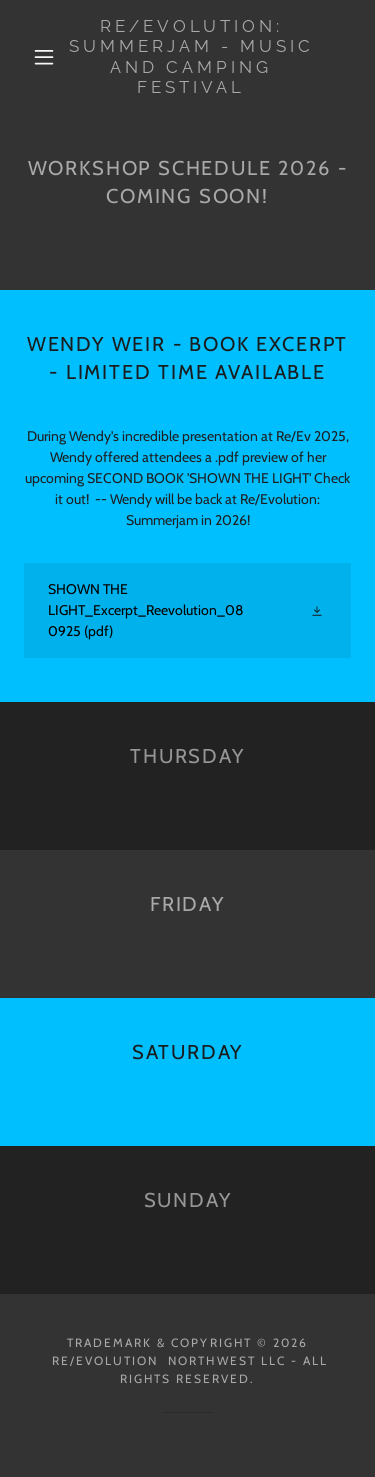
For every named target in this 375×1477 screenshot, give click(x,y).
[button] (44, 57)
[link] (191, 57)
